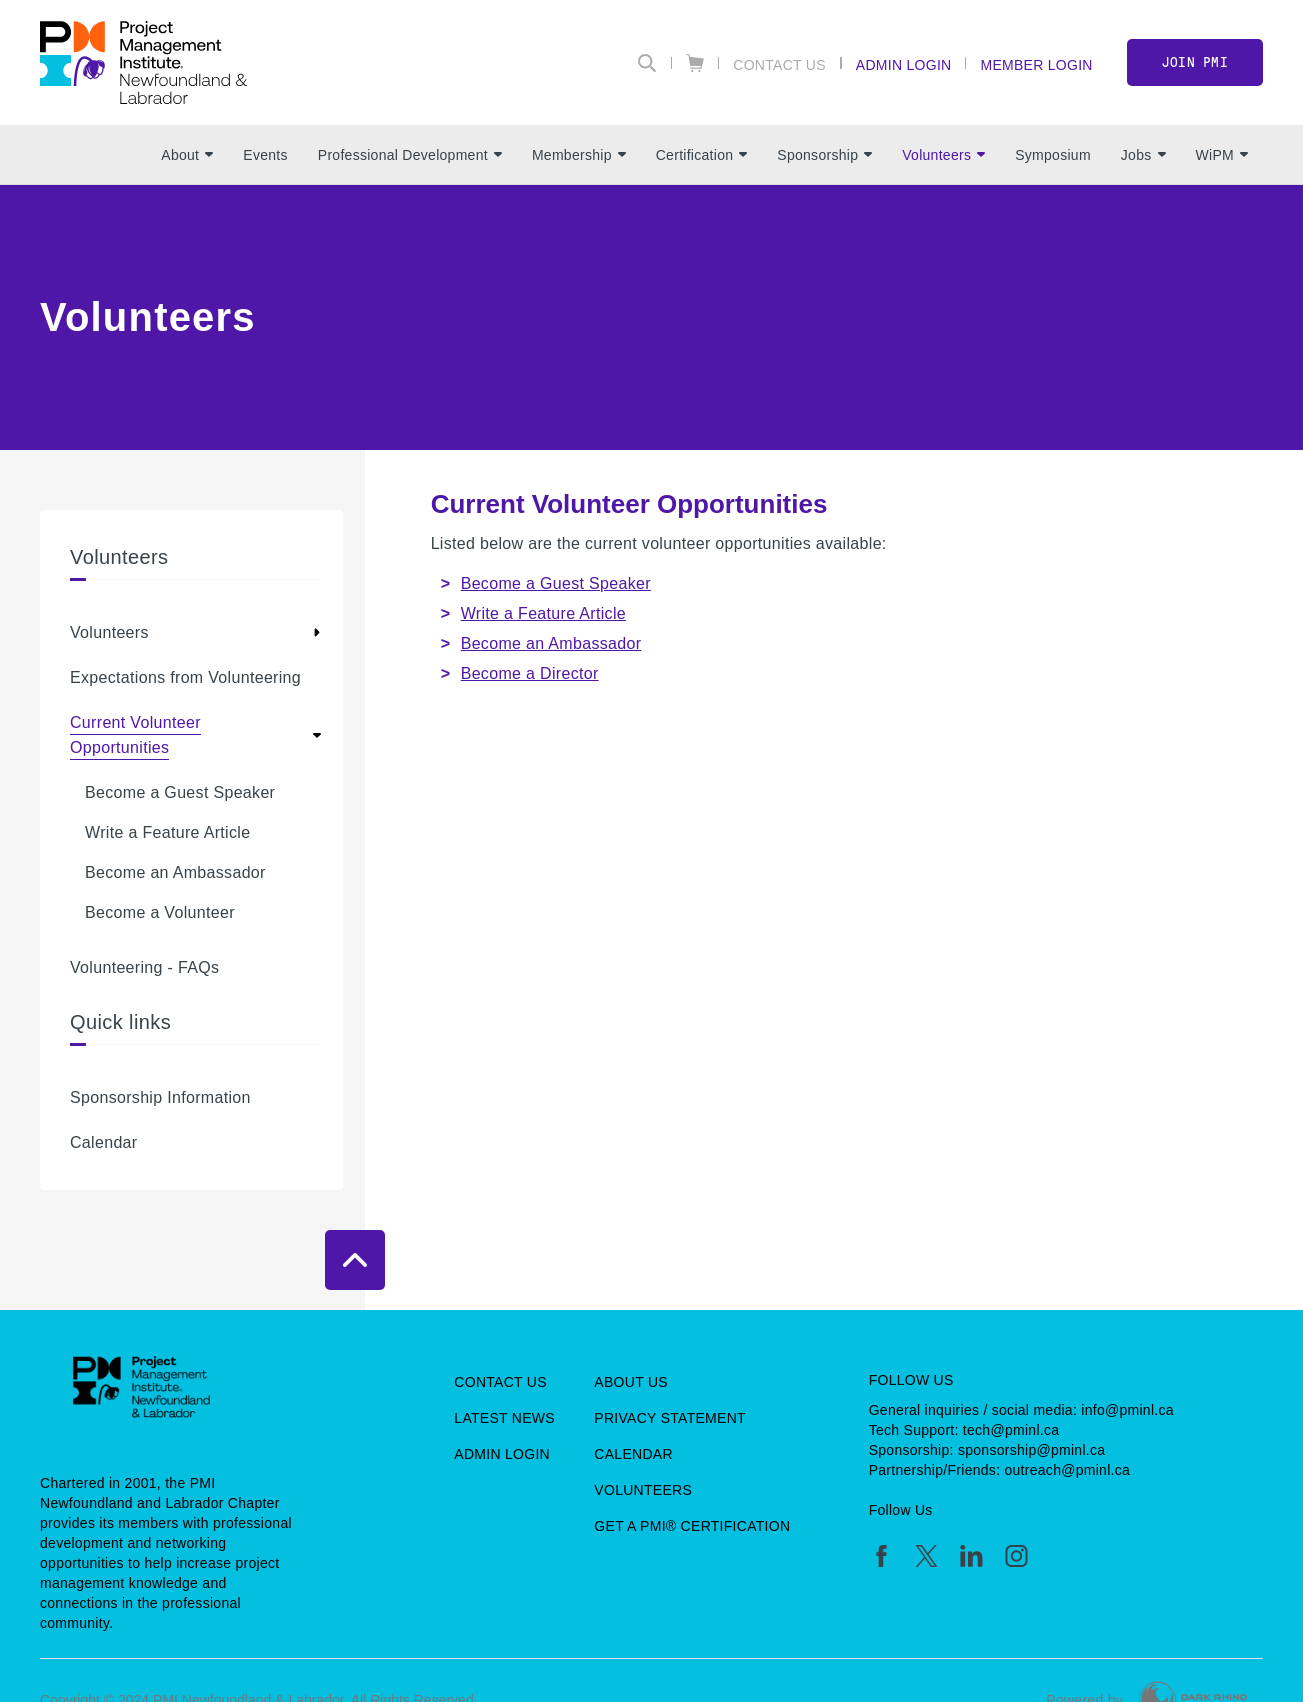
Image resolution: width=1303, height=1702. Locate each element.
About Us (631, 1382)
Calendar (104, 1142)
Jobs (1143, 155)
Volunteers (943, 155)
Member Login (1036, 64)
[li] (971, 1556)
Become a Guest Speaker (180, 792)
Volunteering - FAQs (144, 967)
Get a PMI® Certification (692, 1526)
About (187, 155)
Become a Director (530, 673)
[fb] (881, 1556)
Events (265, 155)
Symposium (1053, 155)
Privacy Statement (670, 1418)
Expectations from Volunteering (185, 677)
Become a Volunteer (160, 912)
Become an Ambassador (175, 872)
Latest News (504, 1418)
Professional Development (410, 155)
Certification (702, 155)
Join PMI (1195, 62)
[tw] (926, 1556)
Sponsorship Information (160, 1097)
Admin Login (904, 64)
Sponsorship (824, 155)
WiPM (1222, 155)
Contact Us (779, 64)
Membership (579, 155)
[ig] (1016, 1556)
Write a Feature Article (167, 832)
